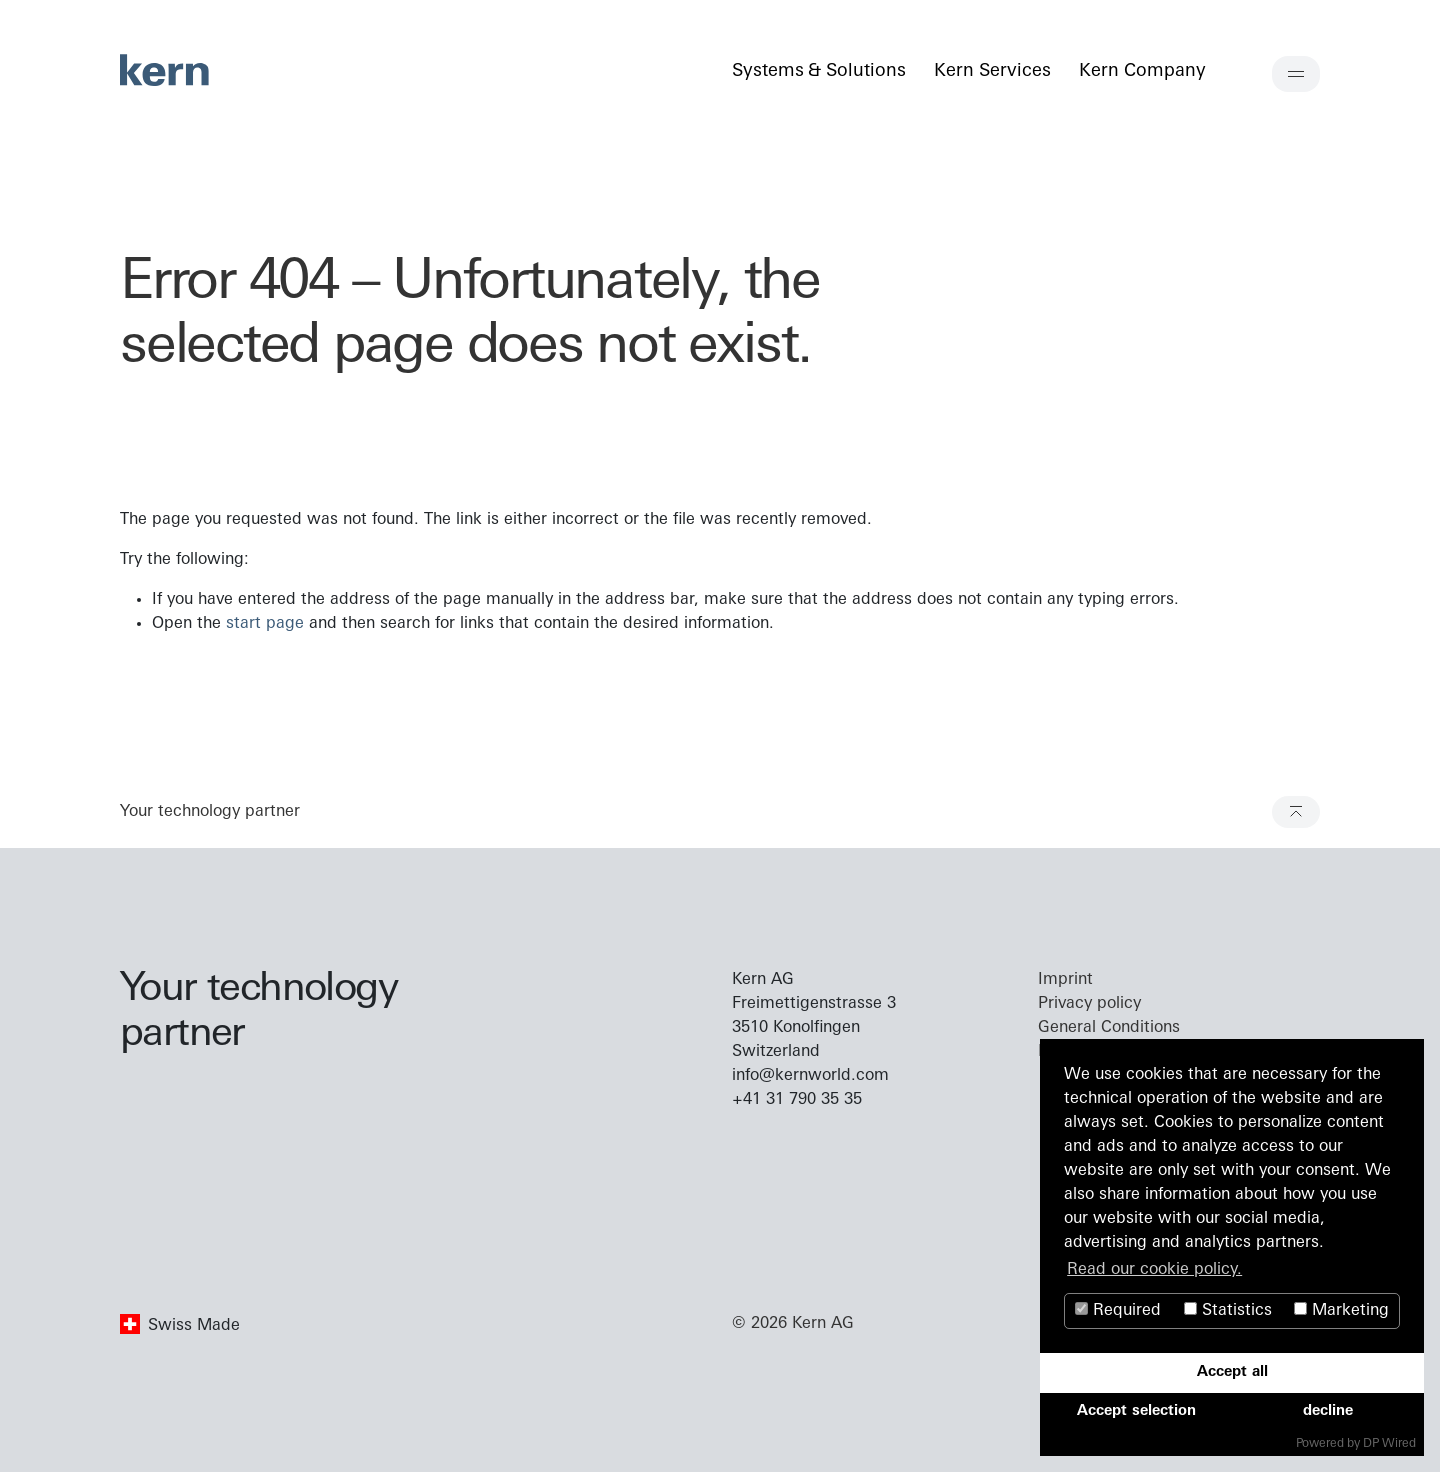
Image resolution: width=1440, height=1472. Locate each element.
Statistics (1228, 1310)
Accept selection (1136, 1411)
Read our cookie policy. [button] (1154, 1270)
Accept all (1232, 1372)
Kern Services (992, 71)
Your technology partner (210, 812)
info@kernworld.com (810, 1076)
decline (1328, 1411)
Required (1118, 1310)
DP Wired (1389, 1444)
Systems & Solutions (818, 71)
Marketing (1341, 1310)
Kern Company (1142, 71)
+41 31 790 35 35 (797, 1100)
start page (265, 624)
